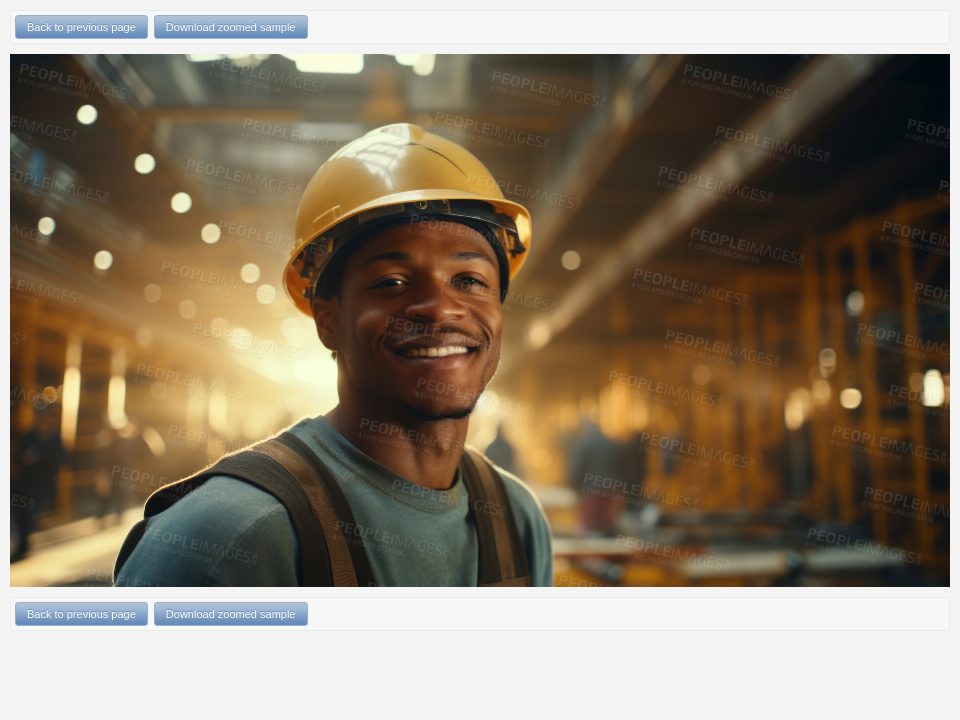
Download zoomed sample (231, 27)
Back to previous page (81, 27)
